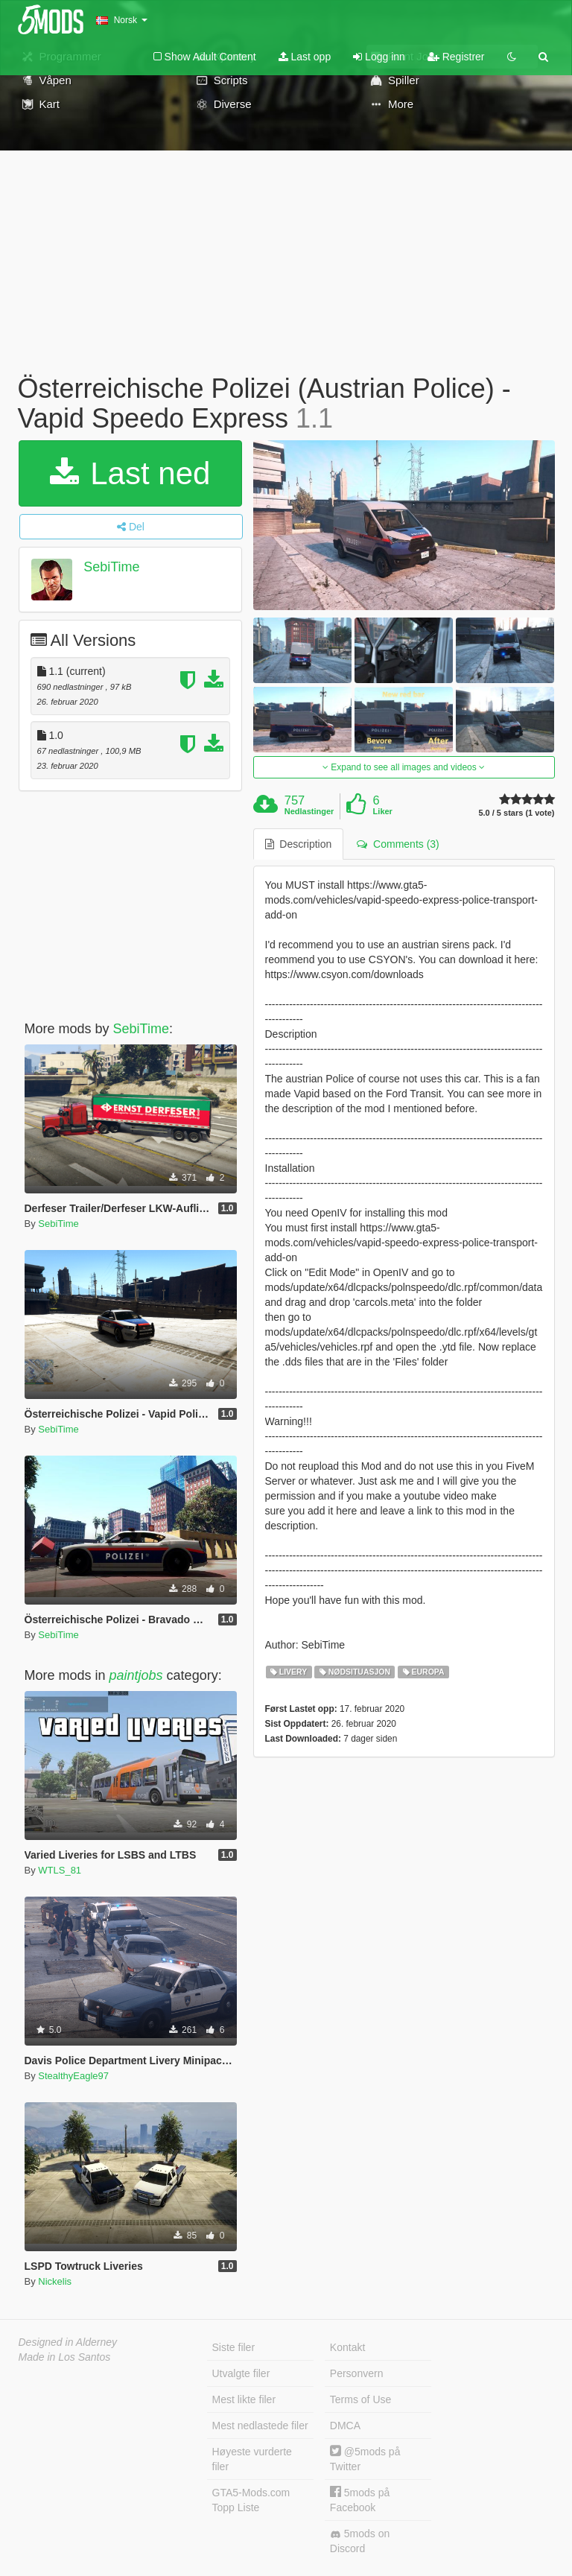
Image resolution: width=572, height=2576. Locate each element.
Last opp (305, 57)
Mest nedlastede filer (260, 2425)
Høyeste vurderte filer (252, 2459)
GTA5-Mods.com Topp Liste (251, 2500)
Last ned (130, 473)
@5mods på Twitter (365, 2458)
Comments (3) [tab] (398, 844)
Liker (383, 811)
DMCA (345, 2425)
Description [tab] (298, 844)
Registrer (456, 57)
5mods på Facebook (360, 2499)
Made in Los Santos (65, 2357)
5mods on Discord (360, 2541)
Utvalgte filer (241, 2373)
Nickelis (55, 2281)
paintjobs (136, 1675)
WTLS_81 (59, 1870)
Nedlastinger (309, 811)
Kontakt (347, 2347)
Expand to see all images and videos (403, 767)
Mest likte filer (244, 2399)
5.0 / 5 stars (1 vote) (516, 813)
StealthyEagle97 (73, 2075)
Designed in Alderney (68, 2342)
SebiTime (111, 566)
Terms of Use (360, 2399)
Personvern (357, 2373)
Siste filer (233, 2347)
